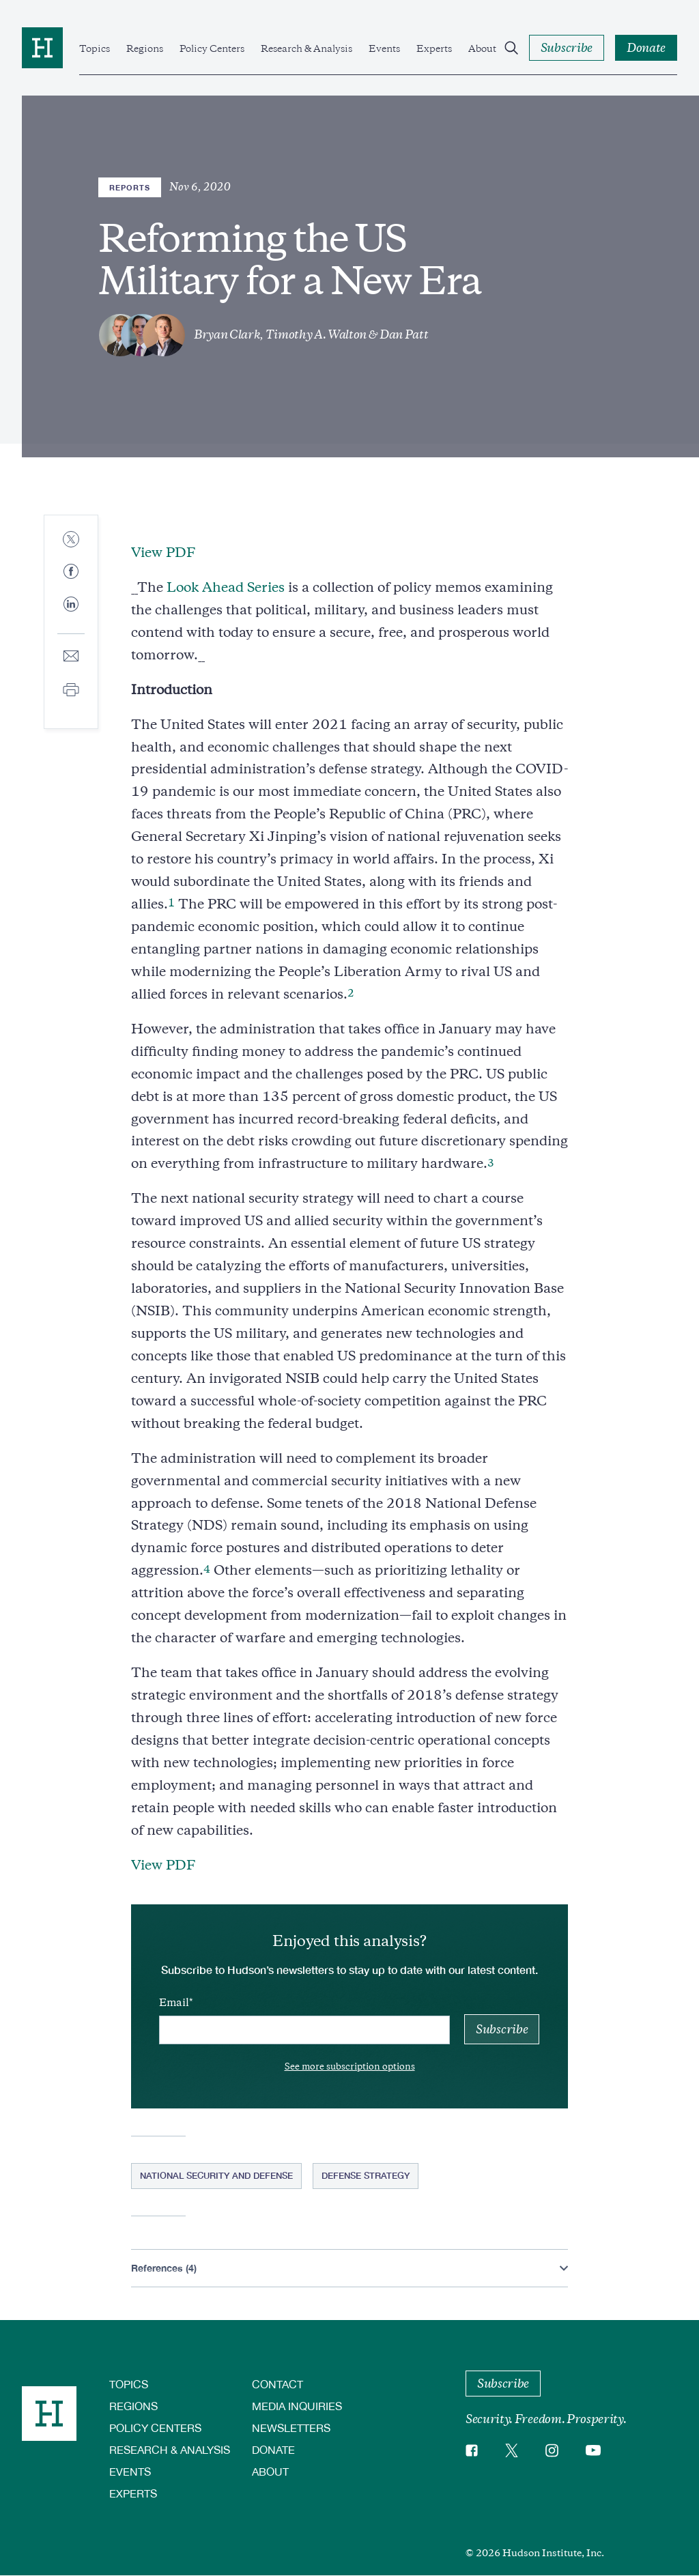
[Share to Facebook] (71, 572)
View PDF (163, 552)
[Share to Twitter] (71, 540)
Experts (434, 48)
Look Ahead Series (226, 587)
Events (384, 48)
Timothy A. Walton (316, 334)
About (482, 48)
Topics (94, 48)
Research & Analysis (306, 48)
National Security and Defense (216, 2175)
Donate (273, 2449)
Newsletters (291, 2427)
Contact (277, 2383)
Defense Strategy (366, 2175)
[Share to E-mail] (71, 657)
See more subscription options (350, 2066)
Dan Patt (404, 334)
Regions (144, 48)
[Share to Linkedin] (71, 615)
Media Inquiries (297, 2405)
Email (174, 2003)
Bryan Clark (227, 334)
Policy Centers (212, 48)
